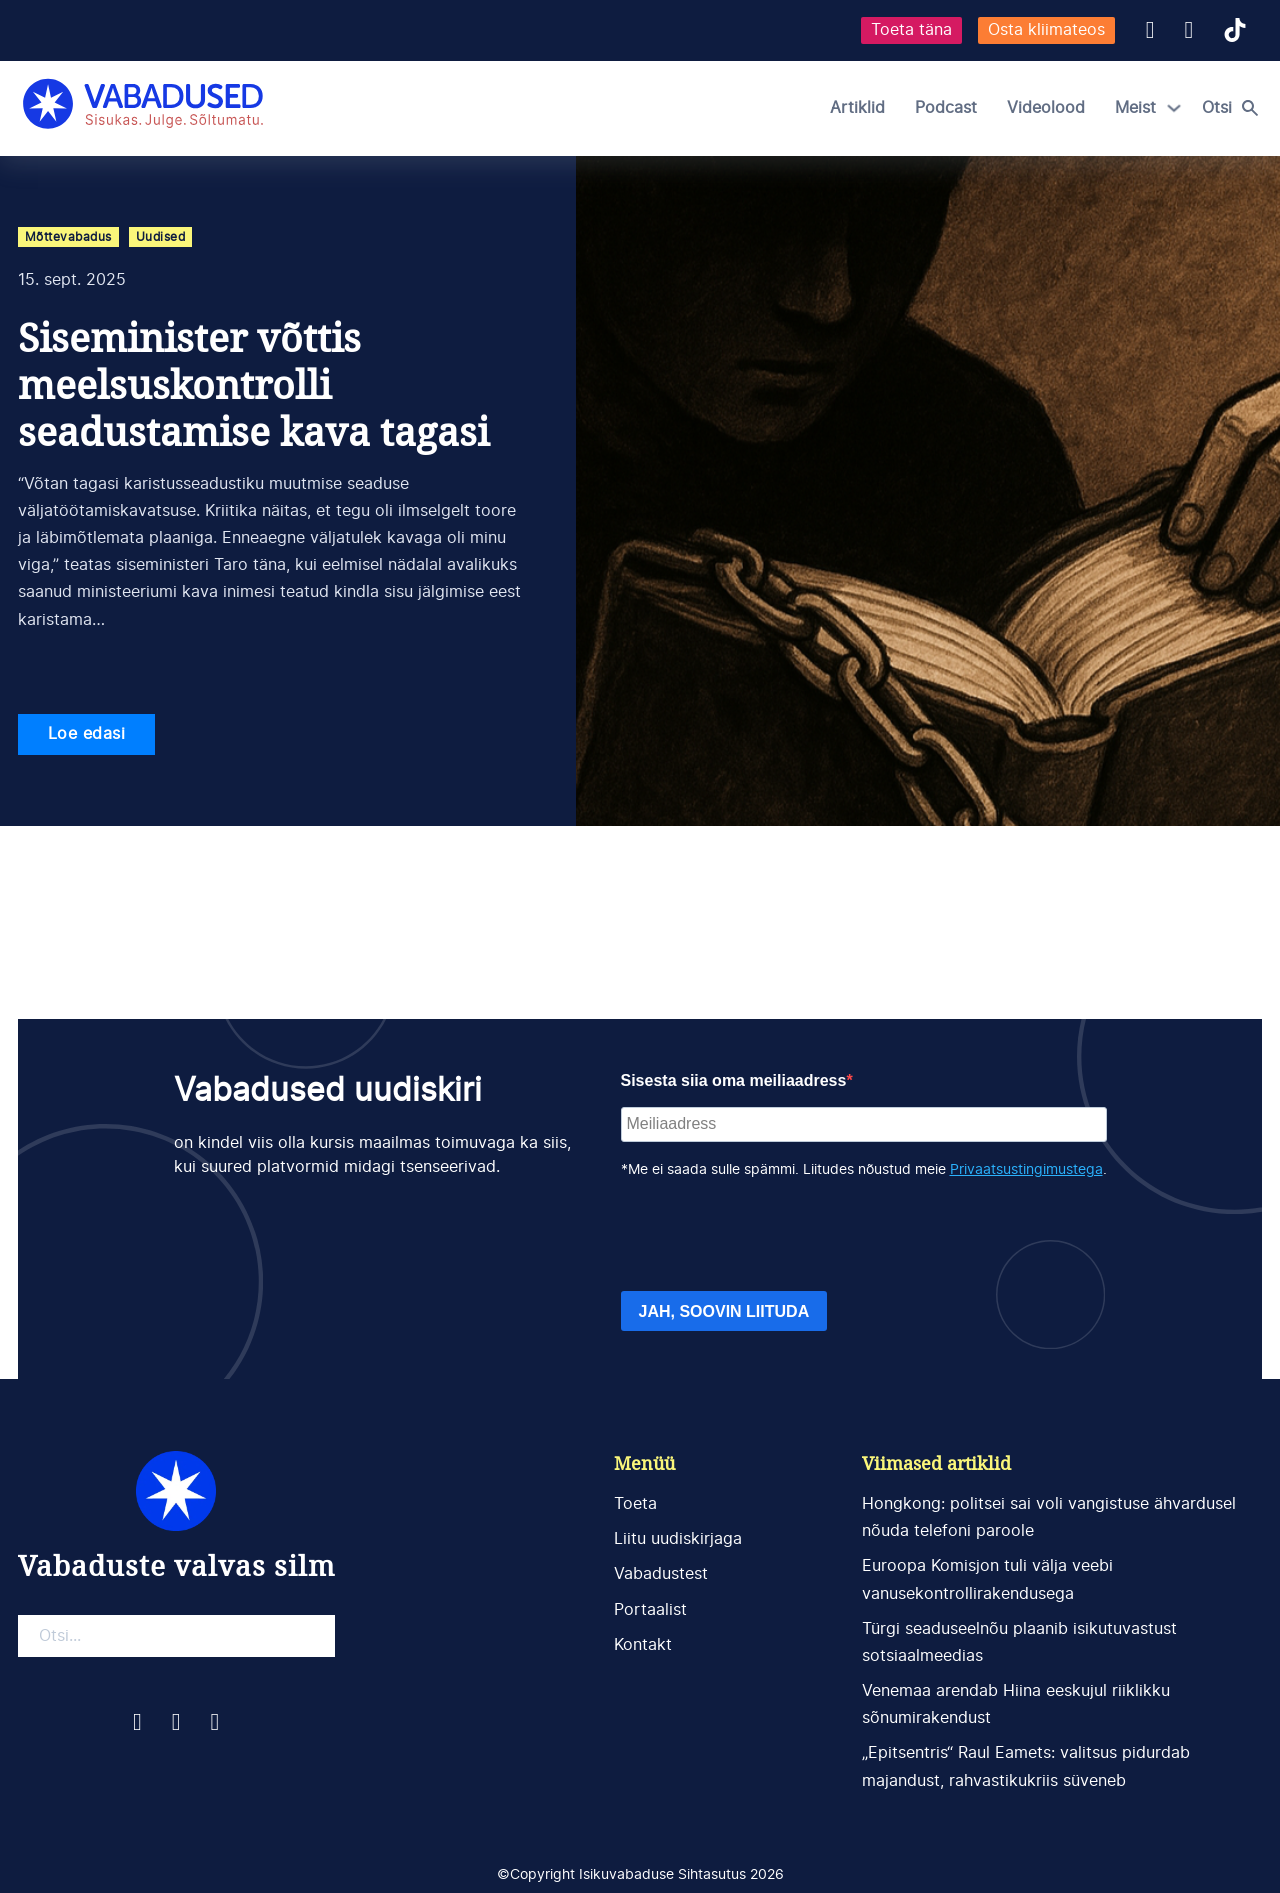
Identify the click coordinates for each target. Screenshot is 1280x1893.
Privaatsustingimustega (1026, 1170)
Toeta (635, 1504)
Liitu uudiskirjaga (678, 1539)
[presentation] (773, 1236)
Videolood (1046, 108)
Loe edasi (87, 734)
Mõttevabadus (68, 237)
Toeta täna (911, 30)
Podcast (946, 108)
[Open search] (1235, 108)
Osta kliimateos (1046, 30)
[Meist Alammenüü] (1174, 108)
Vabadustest (661, 1574)
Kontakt (643, 1645)
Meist (1135, 108)
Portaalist (650, 1610)
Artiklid (857, 108)
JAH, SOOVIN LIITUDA (724, 1311)
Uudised (161, 237)
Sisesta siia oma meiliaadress (734, 1080)
